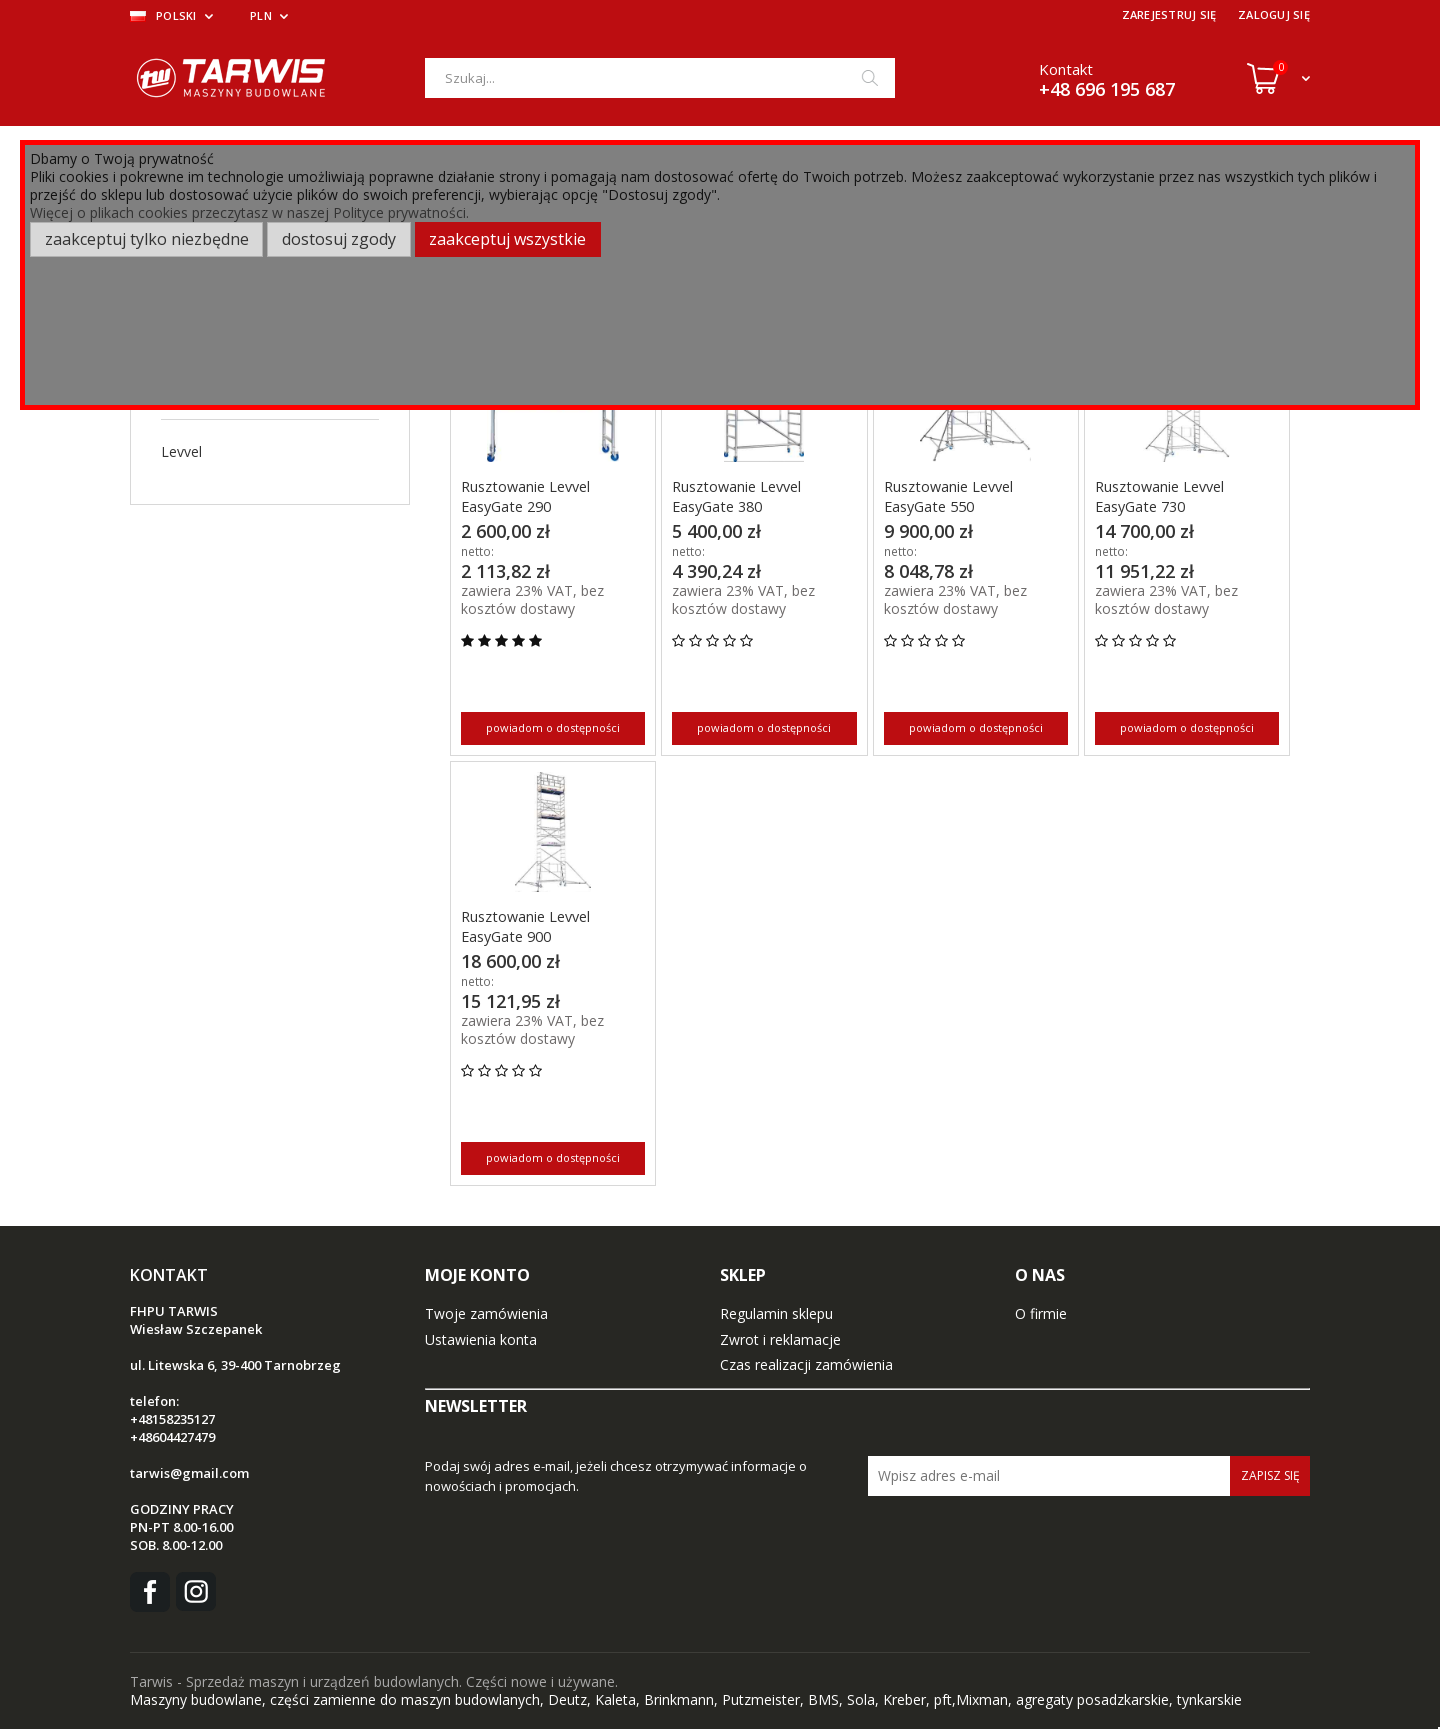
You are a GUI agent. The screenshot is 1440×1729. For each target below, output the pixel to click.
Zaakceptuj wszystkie (507, 239)
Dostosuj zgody (339, 239)
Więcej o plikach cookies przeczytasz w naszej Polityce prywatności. (249, 212)
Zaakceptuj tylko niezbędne (147, 239)
